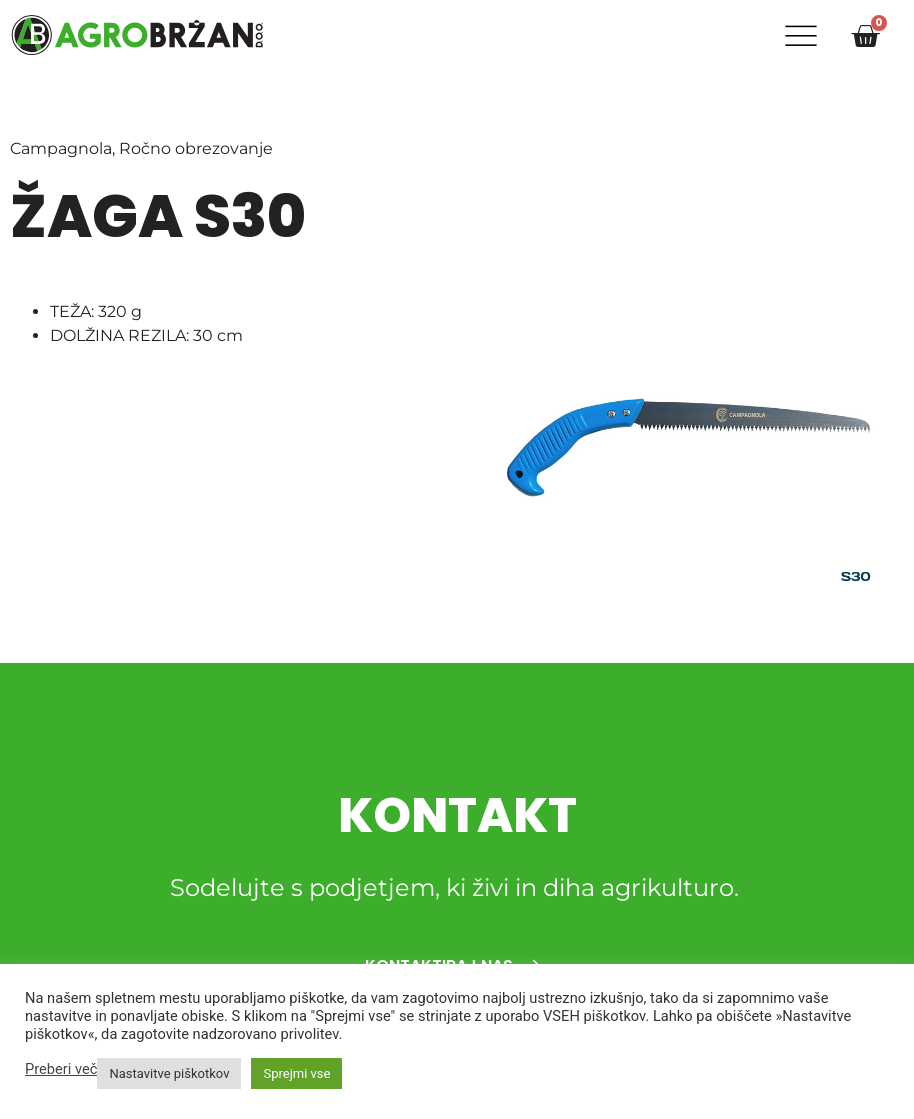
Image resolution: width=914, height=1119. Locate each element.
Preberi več (61, 1069)
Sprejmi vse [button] (296, 1073)
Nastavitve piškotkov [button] (169, 1073)
